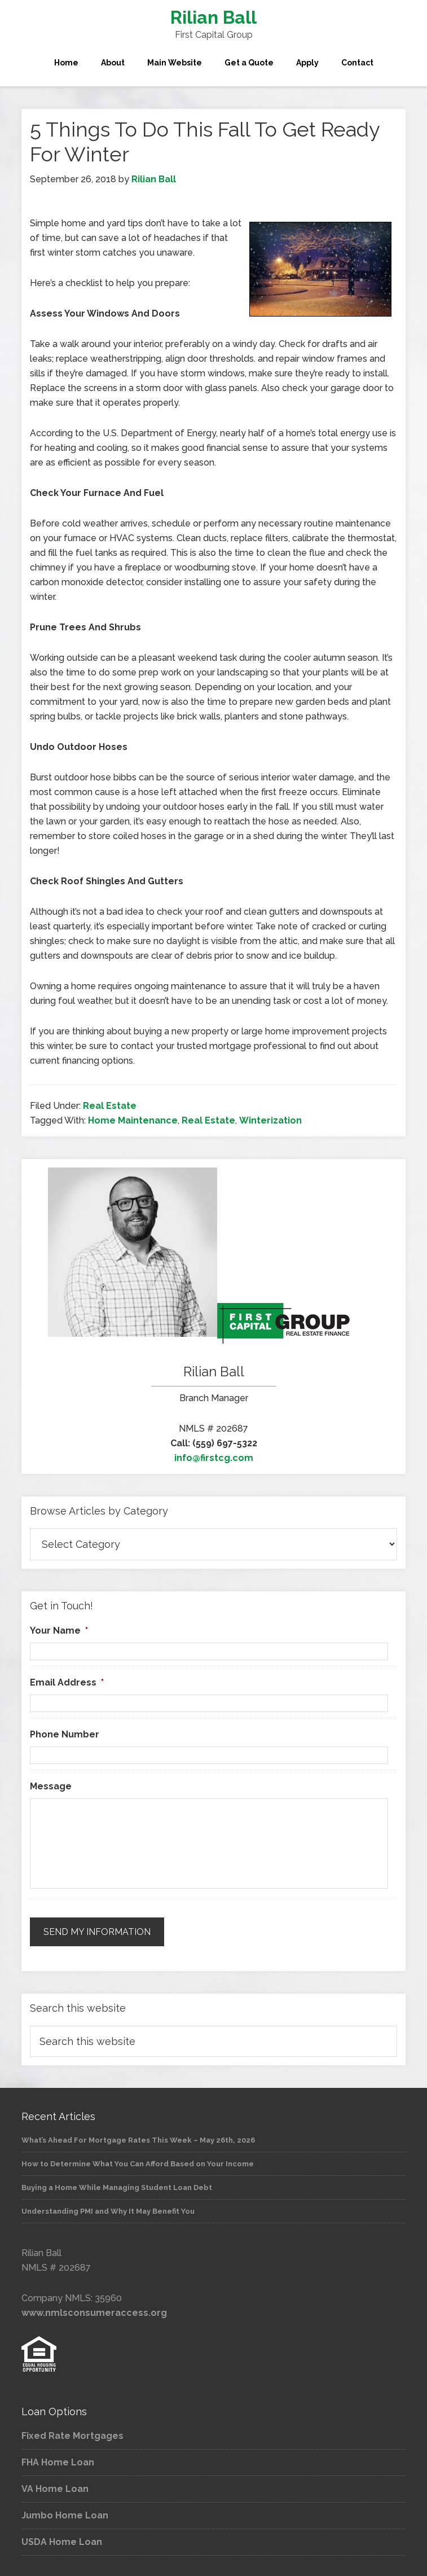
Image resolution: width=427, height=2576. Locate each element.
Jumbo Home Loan (64, 2513)
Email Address (67, 1682)
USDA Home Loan (61, 2540)
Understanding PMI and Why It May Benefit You (108, 2209)
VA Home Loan (55, 2487)
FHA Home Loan (57, 2460)
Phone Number (64, 1734)
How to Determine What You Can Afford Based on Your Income (137, 2161)
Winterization (270, 1120)
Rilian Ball (213, 17)
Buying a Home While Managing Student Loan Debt (116, 2185)
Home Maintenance (133, 1120)
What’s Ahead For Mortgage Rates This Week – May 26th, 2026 (138, 2138)
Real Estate (110, 1105)
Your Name (59, 1630)
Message (51, 1786)
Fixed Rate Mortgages (72, 2434)
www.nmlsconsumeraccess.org (94, 2310)
